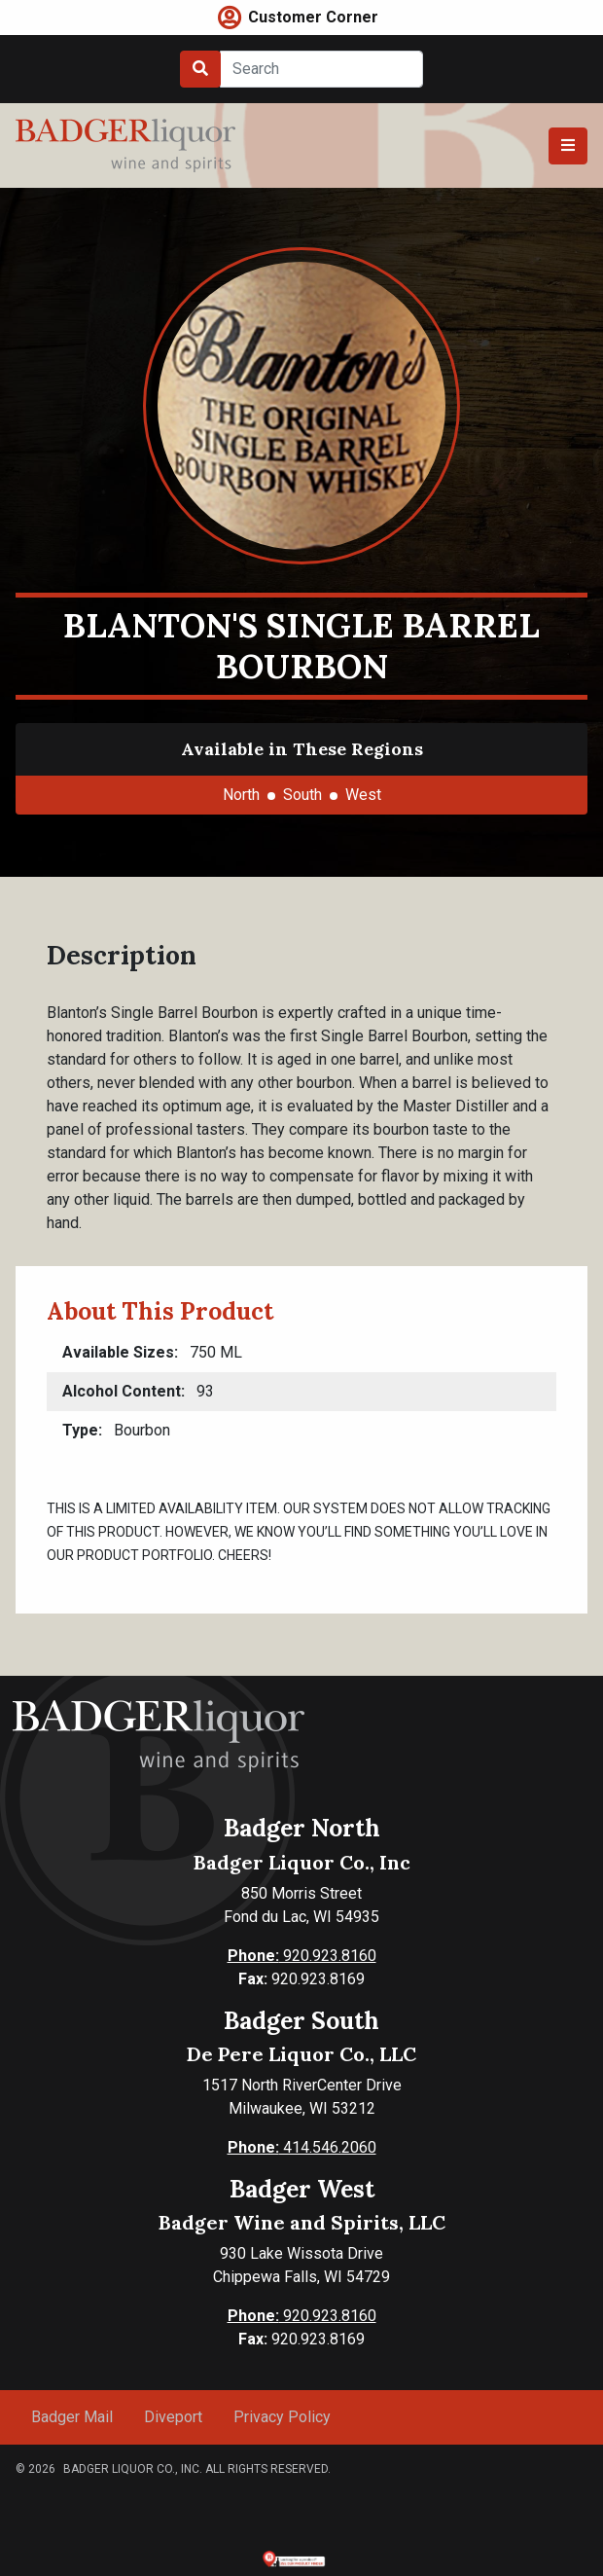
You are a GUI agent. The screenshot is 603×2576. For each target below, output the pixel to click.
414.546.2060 (302, 2147)
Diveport (173, 2417)
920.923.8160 (302, 1955)
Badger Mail (72, 2417)
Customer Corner (313, 17)
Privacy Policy (282, 2417)
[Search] (321, 69)
